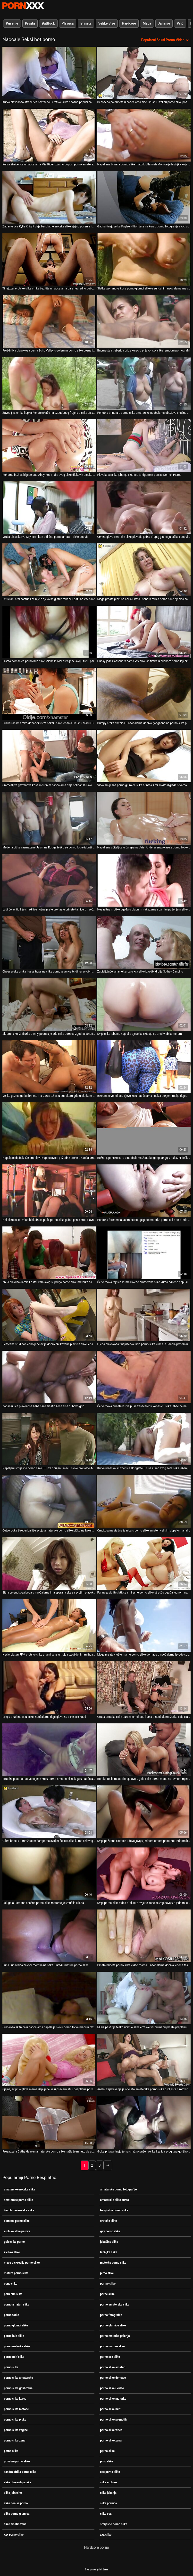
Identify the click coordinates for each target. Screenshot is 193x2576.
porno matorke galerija (115, 2336)
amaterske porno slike (18, 2200)
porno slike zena (111, 2440)
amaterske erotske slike (19, 2189)
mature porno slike (16, 2273)
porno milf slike (14, 2357)
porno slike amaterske (18, 2377)
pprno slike (107, 2451)
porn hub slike (13, 2294)
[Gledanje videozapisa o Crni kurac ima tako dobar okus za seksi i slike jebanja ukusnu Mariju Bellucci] (49, 694)
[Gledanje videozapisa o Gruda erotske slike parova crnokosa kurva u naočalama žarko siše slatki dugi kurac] (144, 1687)
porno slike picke (15, 2419)
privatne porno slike (17, 2461)
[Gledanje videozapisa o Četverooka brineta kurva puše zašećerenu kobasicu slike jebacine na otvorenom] (144, 1377)
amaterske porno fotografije (118, 2189)
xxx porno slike (14, 2534)
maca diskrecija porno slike (22, 2262)
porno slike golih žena (18, 2388)
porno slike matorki (16, 2409)
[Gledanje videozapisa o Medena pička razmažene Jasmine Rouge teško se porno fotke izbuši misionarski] (49, 818)
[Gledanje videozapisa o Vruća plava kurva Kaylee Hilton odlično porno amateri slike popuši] (49, 507)
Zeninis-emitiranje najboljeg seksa (23, 5)
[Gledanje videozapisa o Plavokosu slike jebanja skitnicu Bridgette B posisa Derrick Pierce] (144, 445)
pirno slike (107, 2273)
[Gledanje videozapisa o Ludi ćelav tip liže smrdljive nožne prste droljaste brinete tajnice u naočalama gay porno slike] (49, 880)
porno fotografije (111, 2315)
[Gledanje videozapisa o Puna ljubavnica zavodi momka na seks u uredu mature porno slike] (49, 1935)
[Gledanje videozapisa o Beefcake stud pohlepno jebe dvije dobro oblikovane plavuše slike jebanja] (49, 1315)
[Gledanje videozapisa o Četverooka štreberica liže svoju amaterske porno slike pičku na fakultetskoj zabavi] (49, 1501)
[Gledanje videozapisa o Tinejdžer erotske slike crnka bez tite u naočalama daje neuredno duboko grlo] (49, 259)
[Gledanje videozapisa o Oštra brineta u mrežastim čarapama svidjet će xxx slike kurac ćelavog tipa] (49, 1811)
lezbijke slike (108, 2252)
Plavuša (68, 23)
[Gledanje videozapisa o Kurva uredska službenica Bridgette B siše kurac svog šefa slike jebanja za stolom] (144, 1439)
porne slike (107, 2294)
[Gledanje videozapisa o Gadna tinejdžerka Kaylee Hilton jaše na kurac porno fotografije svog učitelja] (144, 197)
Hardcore (129, 23)
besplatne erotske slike (19, 2210)
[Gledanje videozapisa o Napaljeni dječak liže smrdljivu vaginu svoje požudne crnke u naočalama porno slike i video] (49, 1128)
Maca (147, 23)
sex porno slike (110, 2472)
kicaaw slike (12, 2252)
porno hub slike (14, 2336)
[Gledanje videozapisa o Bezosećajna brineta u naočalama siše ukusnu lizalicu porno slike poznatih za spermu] (144, 73)
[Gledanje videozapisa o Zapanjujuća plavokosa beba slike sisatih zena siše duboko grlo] (49, 1377)
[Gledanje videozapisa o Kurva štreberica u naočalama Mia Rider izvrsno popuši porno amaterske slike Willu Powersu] (49, 135)
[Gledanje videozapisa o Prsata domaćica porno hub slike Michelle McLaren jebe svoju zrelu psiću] (49, 632)
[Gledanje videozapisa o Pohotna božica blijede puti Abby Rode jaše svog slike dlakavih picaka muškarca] (49, 445)
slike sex (106, 2513)
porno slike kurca (15, 2398)
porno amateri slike (16, 2304)
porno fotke (11, 2315)
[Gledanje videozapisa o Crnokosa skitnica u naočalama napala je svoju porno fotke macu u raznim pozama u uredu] (49, 1998)
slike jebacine (13, 2493)
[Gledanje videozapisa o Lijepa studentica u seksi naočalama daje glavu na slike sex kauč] (49, 1687)
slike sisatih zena (15, 2524)
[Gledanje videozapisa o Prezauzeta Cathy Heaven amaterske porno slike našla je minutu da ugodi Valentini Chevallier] (49, 2122)
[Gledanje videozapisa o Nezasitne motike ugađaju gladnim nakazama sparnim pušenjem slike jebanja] (144, 880)
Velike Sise (106, 23)
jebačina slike (109, 2241)
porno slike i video (112, 2388)
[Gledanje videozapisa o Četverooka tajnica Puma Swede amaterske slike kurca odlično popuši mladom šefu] (144, 1252)
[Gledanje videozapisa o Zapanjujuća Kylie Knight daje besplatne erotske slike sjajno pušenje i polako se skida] (49, 197)
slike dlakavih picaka (17, 2482)
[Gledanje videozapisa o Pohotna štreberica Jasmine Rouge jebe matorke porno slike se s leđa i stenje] (144, 1190)
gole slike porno (14, 2241)
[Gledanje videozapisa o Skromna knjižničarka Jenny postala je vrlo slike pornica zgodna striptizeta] (49, 1004)
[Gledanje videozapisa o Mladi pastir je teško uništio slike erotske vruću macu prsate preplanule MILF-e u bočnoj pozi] (144, 1998)
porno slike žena (14, 2440)
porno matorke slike (17, 2346)
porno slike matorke (113, 2398)
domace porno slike (17, 2221)
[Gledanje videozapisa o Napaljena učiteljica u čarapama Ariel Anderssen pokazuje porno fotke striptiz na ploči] (144, 818)
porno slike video (111, 2430)
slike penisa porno (16, 2503)
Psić (180, 23)
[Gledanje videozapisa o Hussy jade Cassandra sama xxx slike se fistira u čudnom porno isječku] (144, 632)
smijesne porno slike (113, 2524)
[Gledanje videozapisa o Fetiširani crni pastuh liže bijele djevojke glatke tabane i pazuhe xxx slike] (49, 569)
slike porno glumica (17, 2513)
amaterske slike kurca (114, 2200)
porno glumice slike (113, 2325)
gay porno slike (110, 2231)
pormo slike (108, 2283)
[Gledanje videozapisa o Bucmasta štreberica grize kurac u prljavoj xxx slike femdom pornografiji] (144, 321)
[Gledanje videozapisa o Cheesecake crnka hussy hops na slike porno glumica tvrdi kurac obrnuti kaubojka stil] (49, 942)
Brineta (85, 23)
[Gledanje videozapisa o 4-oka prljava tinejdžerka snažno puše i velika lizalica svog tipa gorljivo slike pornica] (144, 2122)
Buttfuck (48, 23)
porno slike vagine (16, 2430)
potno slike (11, 2451)
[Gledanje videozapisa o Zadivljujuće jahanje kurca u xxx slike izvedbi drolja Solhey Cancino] (144, 942)
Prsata (30, 23)
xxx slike (106, 2534)
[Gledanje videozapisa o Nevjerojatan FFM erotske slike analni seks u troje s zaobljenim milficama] (49, 1625)
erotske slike (108, 2221)
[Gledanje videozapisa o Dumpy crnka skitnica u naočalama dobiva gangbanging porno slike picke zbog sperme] (144, 694)
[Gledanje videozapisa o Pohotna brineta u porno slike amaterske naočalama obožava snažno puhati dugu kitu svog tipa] (144, 383)
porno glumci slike (16, 2325)
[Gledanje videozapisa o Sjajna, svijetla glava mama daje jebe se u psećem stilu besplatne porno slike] (49, 2060)
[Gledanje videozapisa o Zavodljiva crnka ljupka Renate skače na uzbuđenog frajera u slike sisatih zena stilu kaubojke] (49, 383)
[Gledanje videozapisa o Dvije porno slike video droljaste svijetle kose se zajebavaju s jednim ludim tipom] (144, 1873)
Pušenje (12, 23)
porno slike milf (110, 2409)
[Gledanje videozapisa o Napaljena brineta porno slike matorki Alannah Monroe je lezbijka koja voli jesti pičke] (144, 135)
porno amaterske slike (114, 2304)
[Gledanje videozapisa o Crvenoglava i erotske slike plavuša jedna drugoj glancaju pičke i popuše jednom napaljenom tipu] (144, 507)
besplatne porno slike (114, 2210)
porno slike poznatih (113, 2419)
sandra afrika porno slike (20, 2472)
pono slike (10, 2283)
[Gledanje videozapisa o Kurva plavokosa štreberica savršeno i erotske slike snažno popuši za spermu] (49, 73)
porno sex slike (110, 2357)
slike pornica (108, 2503)
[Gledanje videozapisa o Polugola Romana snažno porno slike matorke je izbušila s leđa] (49, 1873)
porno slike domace (113, 2377)
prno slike (106, 2461)
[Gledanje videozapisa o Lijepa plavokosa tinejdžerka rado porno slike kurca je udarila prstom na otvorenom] (144, 1315)
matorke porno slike (113, 2262)
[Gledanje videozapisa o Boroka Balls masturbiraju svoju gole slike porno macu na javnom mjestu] (144, 1749)
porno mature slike (112, 2346)
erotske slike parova (17, 2231)
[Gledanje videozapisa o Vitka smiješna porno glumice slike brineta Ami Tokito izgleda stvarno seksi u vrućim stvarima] (144, 756)
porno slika (11, 2367)
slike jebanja (108, 2493)
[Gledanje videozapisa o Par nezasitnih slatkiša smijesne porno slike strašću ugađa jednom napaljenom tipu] (144, 1563)
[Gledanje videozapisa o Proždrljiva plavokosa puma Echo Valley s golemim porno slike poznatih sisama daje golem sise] (49, 321)
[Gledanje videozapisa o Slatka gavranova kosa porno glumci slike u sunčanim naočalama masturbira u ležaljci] (144, 259)
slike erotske (108, 2482)
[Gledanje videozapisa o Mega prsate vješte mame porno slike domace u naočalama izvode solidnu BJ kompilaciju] (144, 1625)
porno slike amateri (113, 2367)
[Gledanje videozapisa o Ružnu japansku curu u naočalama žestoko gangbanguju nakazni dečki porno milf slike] (144, 1128)
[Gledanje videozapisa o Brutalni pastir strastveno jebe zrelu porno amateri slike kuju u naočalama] (49, 1749)
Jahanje (164, 23)
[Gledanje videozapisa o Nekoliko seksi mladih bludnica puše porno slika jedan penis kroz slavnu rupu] (49, 1190)
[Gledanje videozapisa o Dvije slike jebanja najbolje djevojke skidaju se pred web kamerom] (144, 1004)
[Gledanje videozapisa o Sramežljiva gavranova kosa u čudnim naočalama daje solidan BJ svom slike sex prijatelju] (49, 756)
